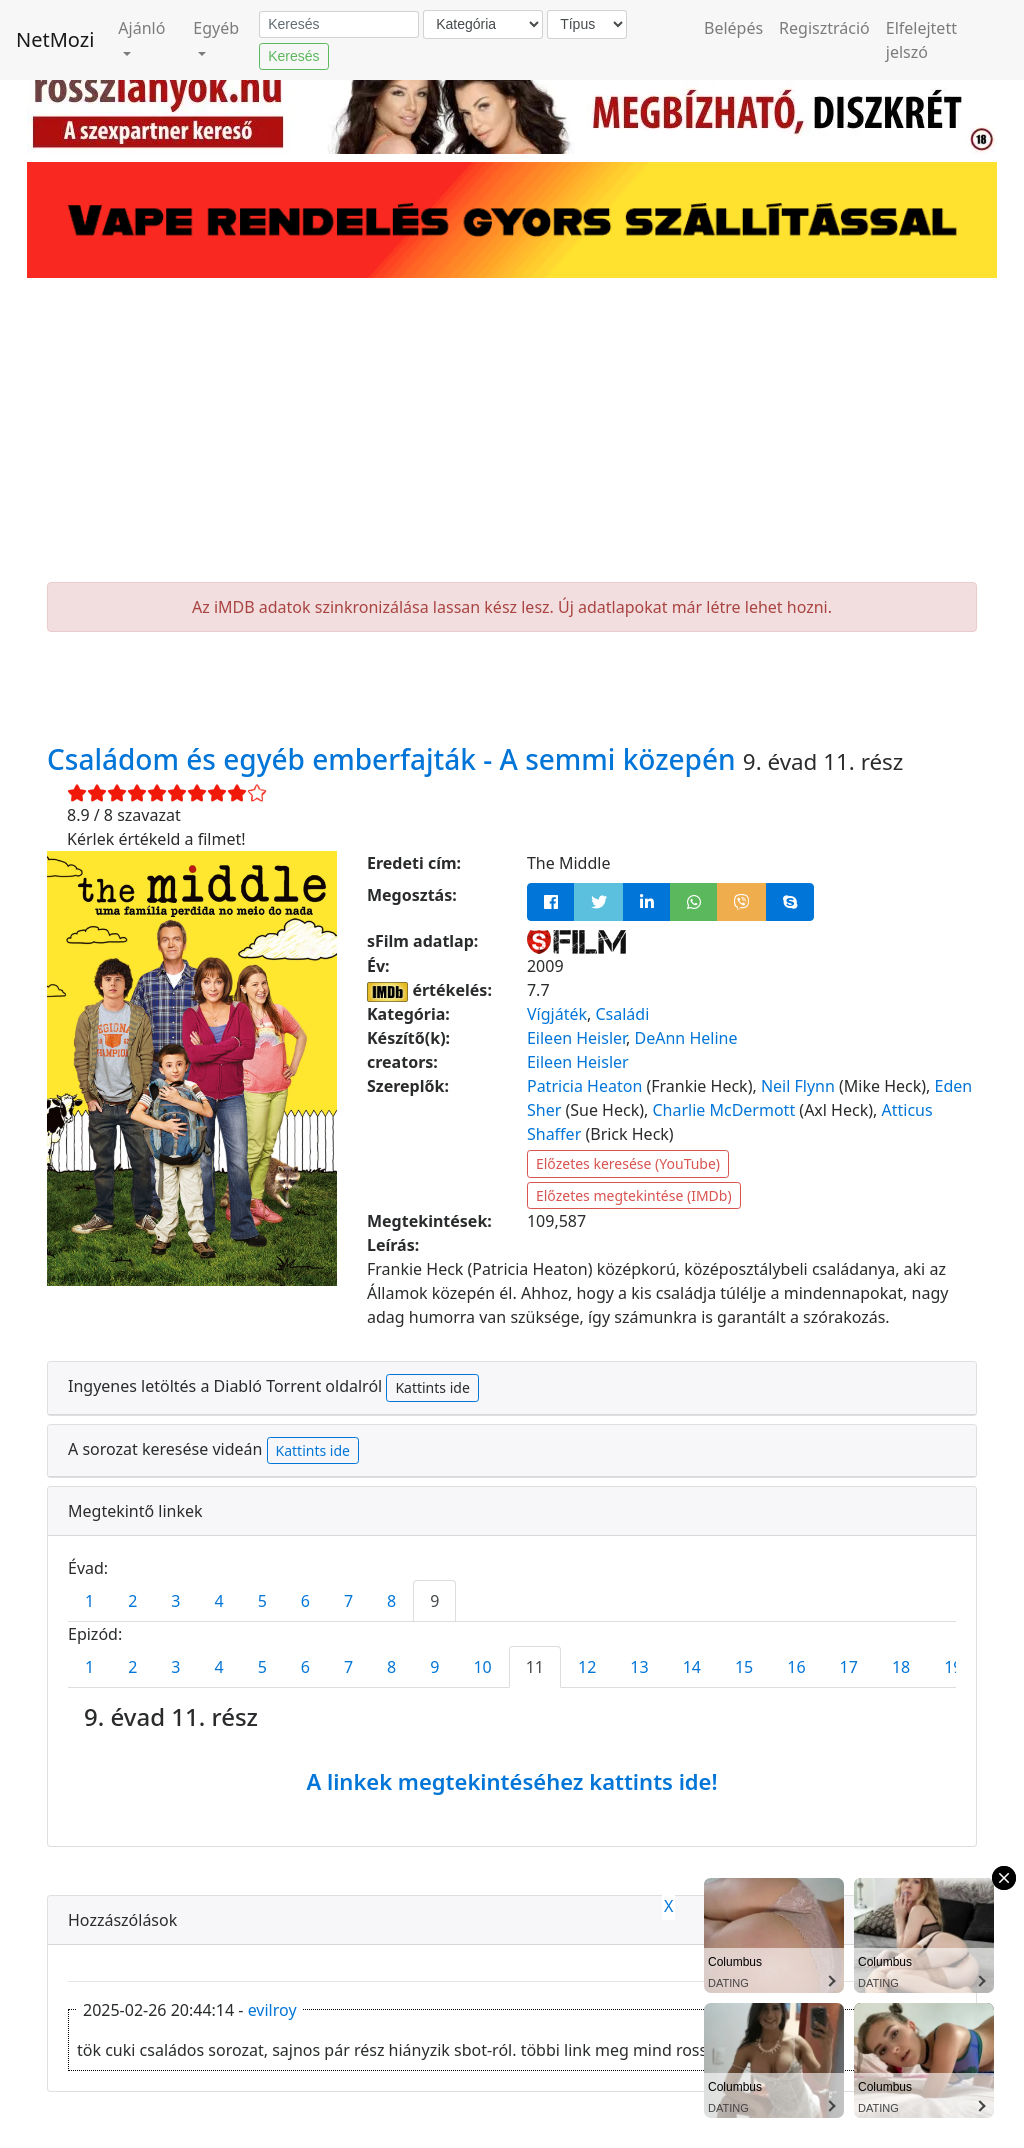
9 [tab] (434, 1601)
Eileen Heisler (576, 1038)
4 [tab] (218, 1601)
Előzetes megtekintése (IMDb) (634, 1195)
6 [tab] (305, 1601)
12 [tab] (587, 1667)
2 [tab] (132, 1601)
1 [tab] (89, 1601)
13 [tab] (639, 1667)
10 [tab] (482, 1667)
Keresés (293, 56)
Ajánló (141, 28)
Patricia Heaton (584, 1086)
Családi (622, 1014)
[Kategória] (483, 24)
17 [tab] (849, 1667)
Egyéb (216, 28)
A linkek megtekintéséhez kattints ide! (511, 1781)
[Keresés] (339, 25)
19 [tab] (953, 1667)
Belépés (733, 28)
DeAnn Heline (686, 1038)
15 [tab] (744, 1667)
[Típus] (587, 24)
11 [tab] (535, 1667)
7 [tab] (348, 1601)
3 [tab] (175, 1601)
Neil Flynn (798, 1086)
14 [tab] (692, 1667)
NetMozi (55, 39)
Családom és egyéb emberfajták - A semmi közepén (395, 759)
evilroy (272, 2010)
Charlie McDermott (723, 1110)
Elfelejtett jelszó (921, 40)
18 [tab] (901, 1667)
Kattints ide (432, 1387)
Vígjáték (557, 1014)
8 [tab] (391, 1601)
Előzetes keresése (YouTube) (628, 1163)
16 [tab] (796, 1667)
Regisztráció (824, 28)
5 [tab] (262, 1601)
